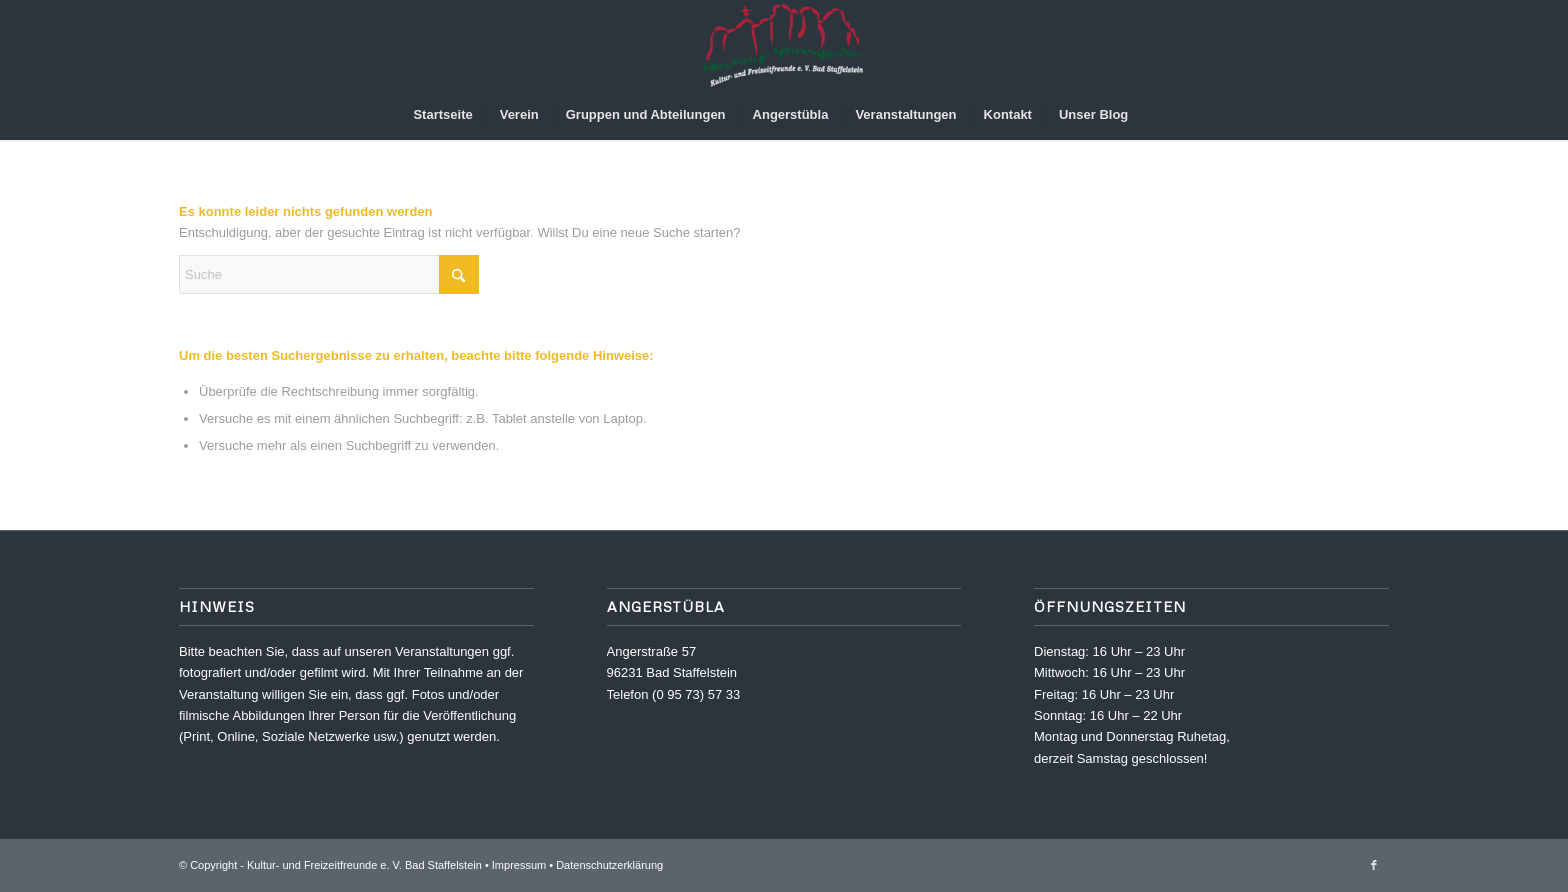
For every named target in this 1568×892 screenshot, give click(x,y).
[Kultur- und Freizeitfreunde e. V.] (784, 45)
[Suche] (1154, 115)
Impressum (519, 865)
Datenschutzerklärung (609, 865)
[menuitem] (442, 115)
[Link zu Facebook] (1374, 865)
